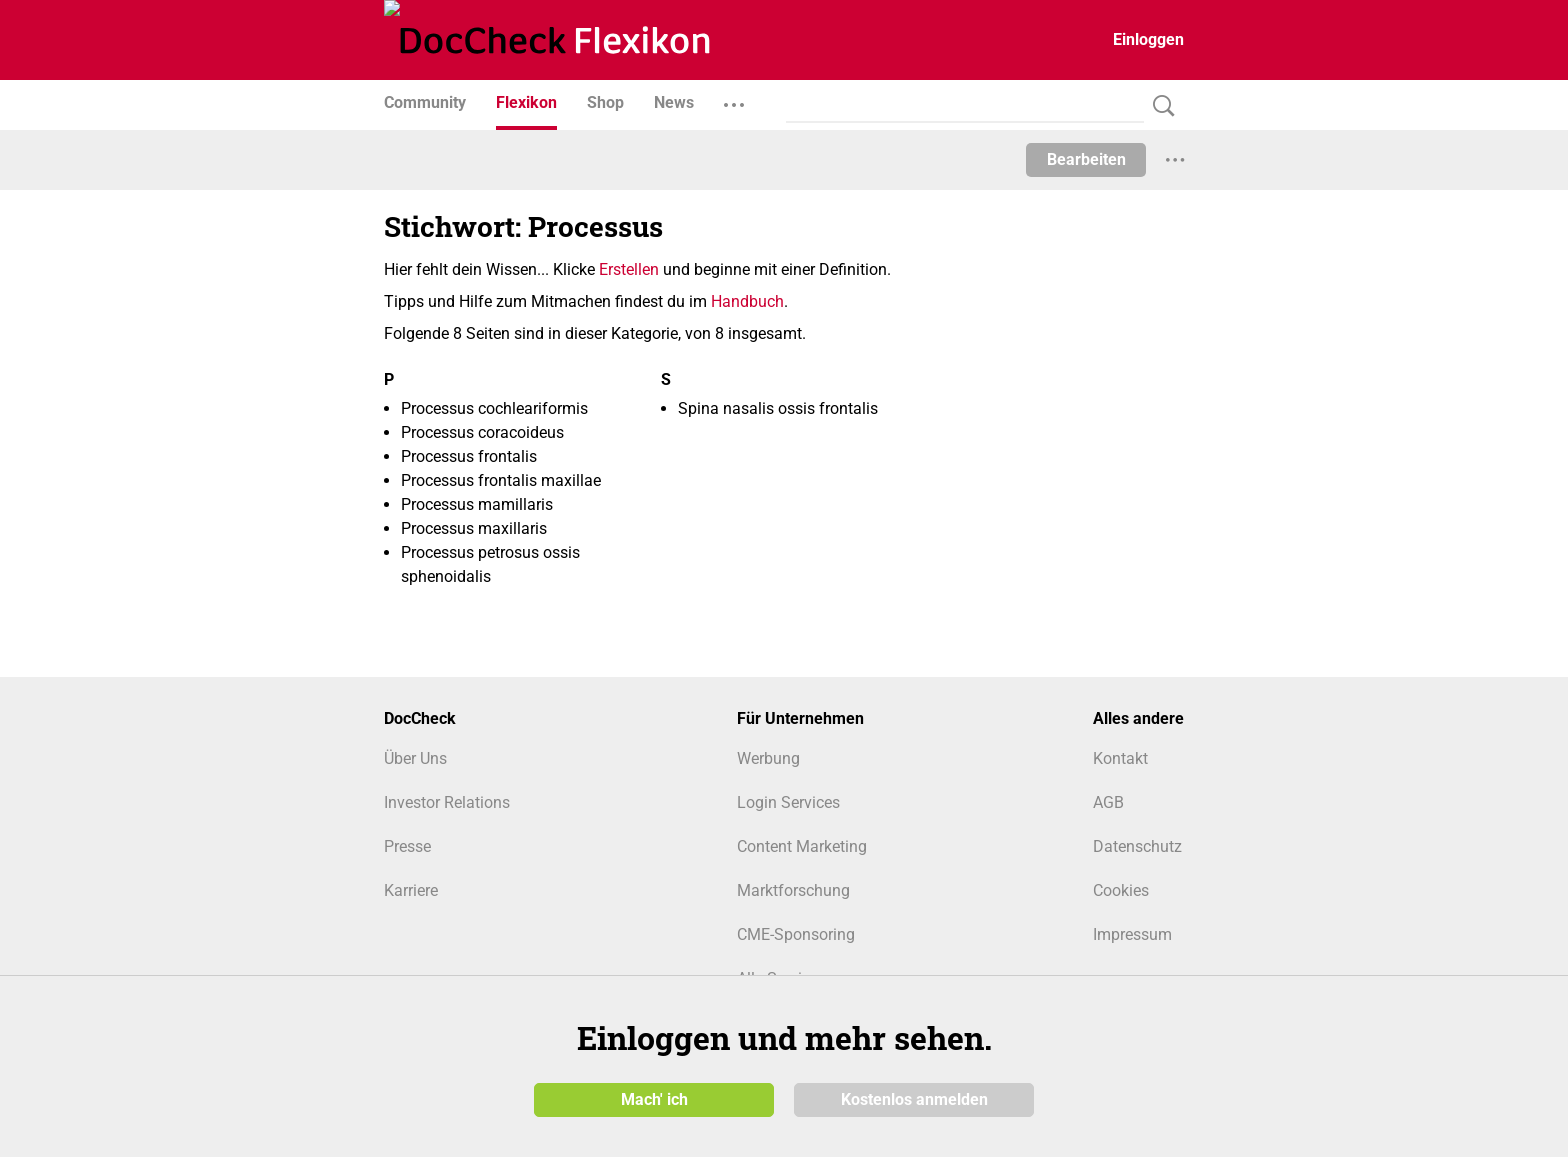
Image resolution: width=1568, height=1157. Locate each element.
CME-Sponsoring (796, 934)
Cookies (1121, 890)
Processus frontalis (469, 456)
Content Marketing (802, 846)
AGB (1108, 802)
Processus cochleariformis (494, 408)
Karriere (411, 890)
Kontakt (1120, 758)
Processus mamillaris (477, 504)
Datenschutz (1137, 846)
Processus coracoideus (482, 432)
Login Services (788, 802)
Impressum (1132, 934)
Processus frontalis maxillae (501, 480)
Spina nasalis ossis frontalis (778, 408)
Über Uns (415, 758)
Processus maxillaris (474, 528)
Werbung (768, 758)
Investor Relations (447, 802)
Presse (407, 846)
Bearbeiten (1086, 159)
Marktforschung (793, 890)
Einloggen (1148, 39)
